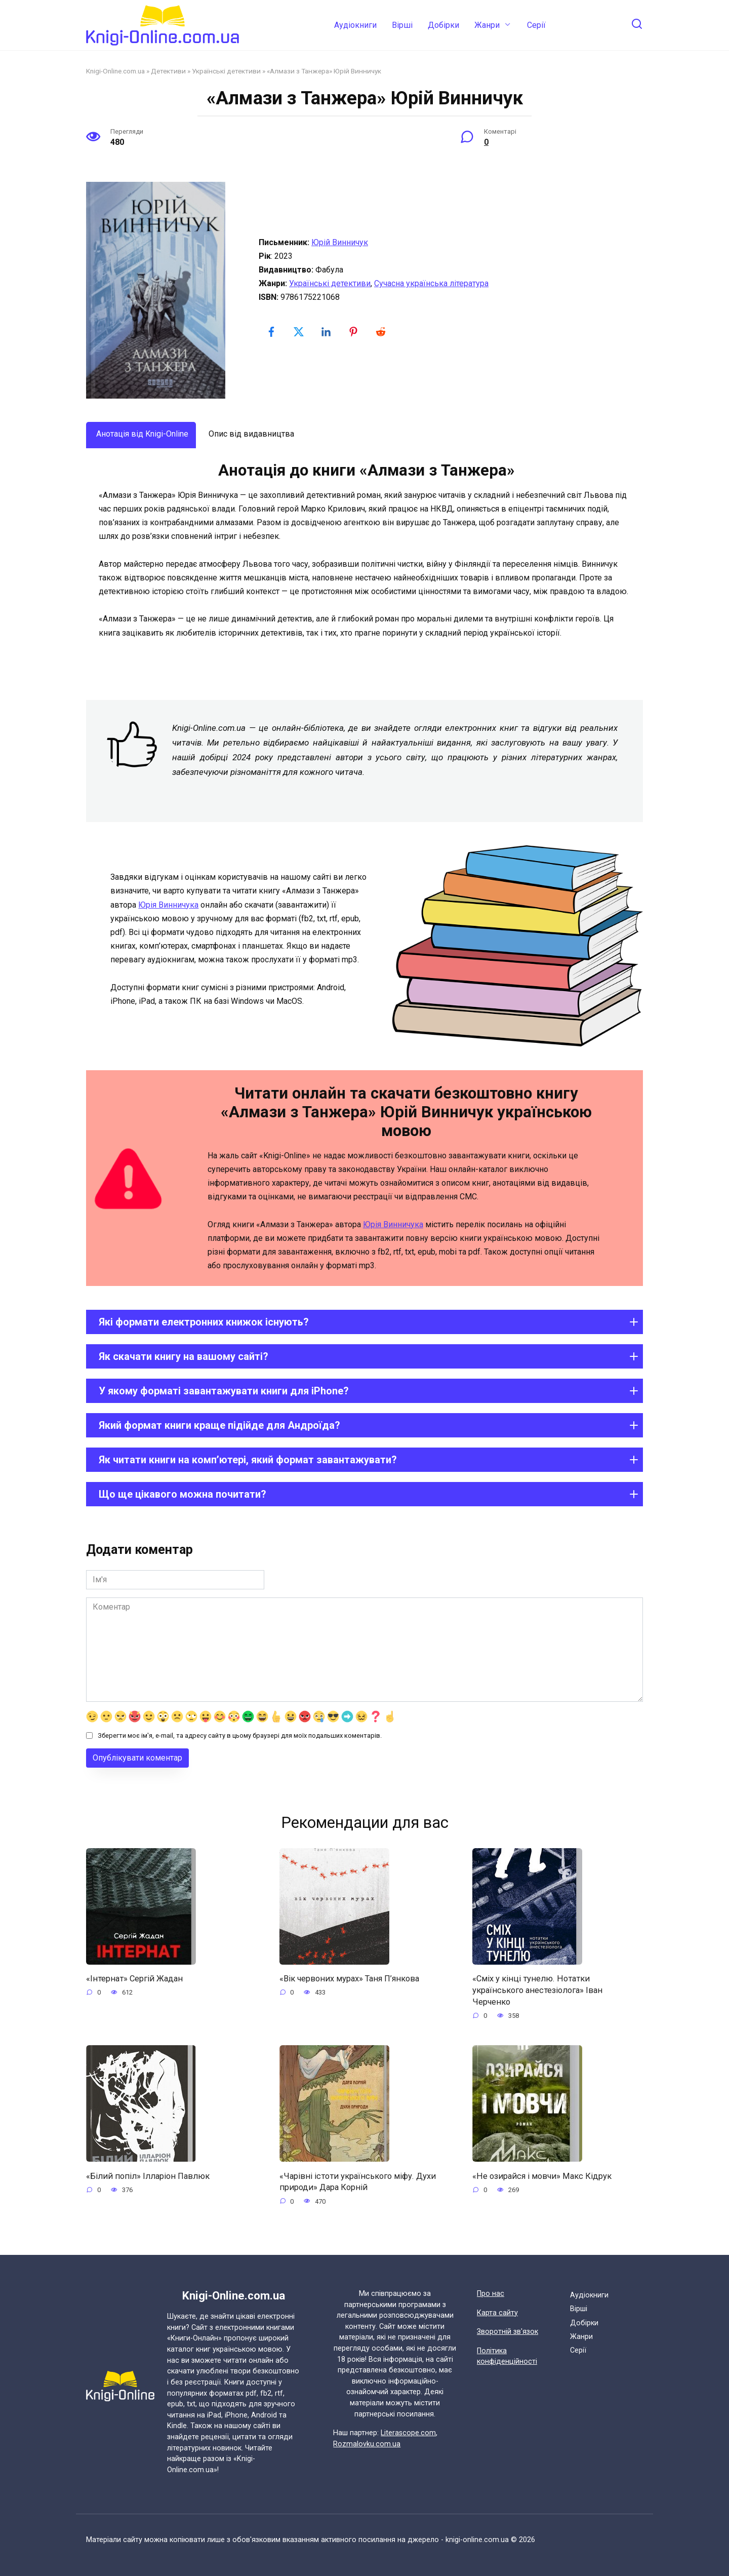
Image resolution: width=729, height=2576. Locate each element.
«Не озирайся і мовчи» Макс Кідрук (545, 2178)
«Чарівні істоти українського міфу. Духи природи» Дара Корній (360, 2184)
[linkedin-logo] (327, 331)
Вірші (402, 25)
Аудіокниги (355, 25)
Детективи (168, 71)
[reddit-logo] (381, 331)
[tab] (141, 435)
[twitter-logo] (299, 331)
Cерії (536, 25)
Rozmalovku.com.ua (366, 2444)
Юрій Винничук (339, 242)
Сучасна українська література (431, 283)
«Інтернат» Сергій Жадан (136, 1979)
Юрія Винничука (168, 905)
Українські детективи (226, 71)
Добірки (443, 25)
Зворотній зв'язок (507, 2331)
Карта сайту (497, 2313)
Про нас (490, 2293)
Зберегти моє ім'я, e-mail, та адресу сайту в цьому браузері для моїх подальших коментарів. (240, 1735)
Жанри (487, 25)
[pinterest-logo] (354, 331)
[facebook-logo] (272, 331)
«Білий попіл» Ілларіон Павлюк (149, 2178)
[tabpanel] (364, 557)
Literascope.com (408, 2433)
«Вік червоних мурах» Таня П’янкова (354, 1979)
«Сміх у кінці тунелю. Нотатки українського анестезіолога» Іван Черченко (541, 1991)
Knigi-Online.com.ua (115, 71)
